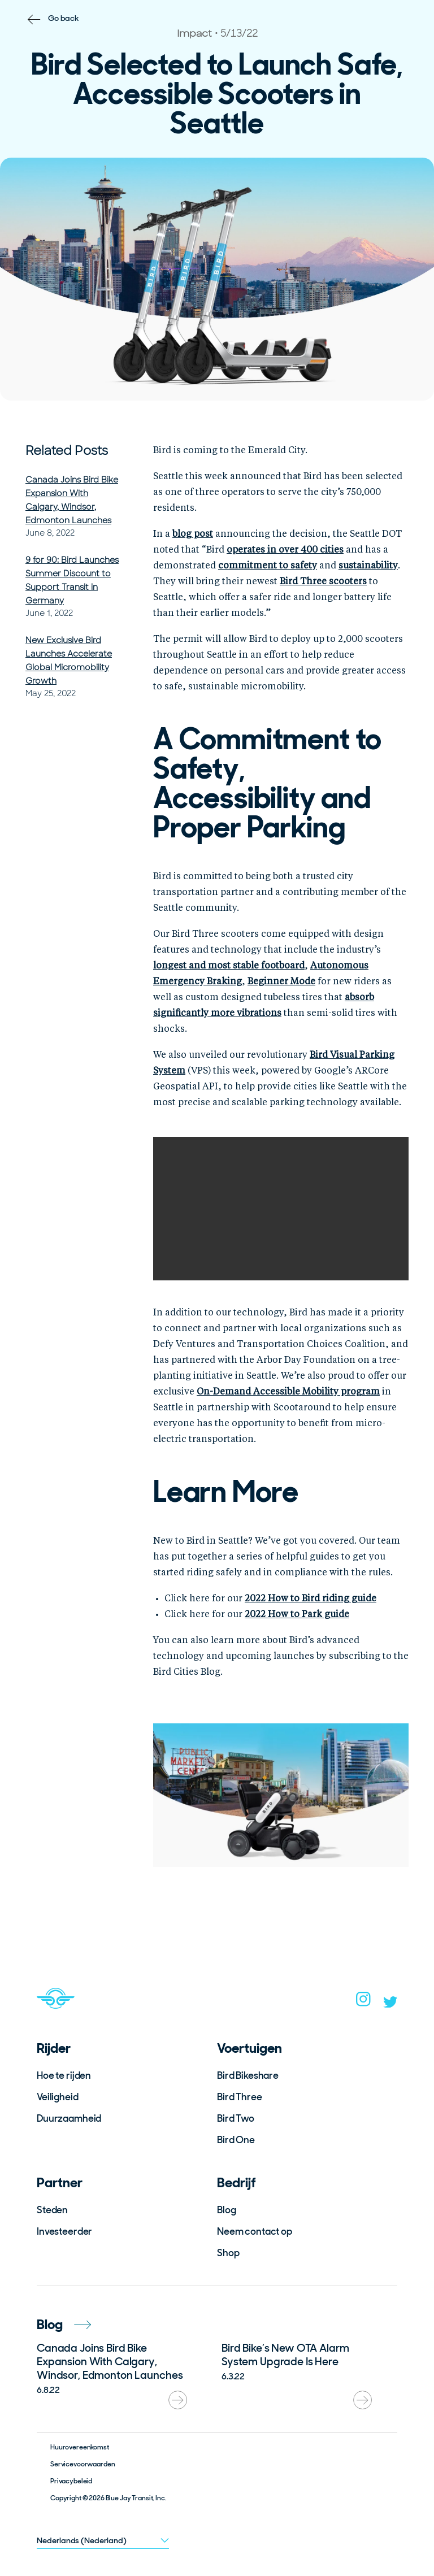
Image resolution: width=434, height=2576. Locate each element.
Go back (63, 18)
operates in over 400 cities (285, 550)
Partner (60, 2182)
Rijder (54, 2048)
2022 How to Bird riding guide (310, 1599)
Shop (228, 2253)
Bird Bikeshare (248, 2075)
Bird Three (239, 2097)
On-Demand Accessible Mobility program (288, 1392)
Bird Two (235, 2118)
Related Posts (66, 450)
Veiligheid (58, 2097)
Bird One (236, 2140)
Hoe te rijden (64, 2075)
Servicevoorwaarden (82, 2464)
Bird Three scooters (323, 582)
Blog (226, 2210)
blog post (192, 534)
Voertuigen (249, 2048)
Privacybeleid (71, 2481)
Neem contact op (254, 2231)
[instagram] (363, 2002)
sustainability (368, 566)
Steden (52, 2210)
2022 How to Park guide (297, 1614)
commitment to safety (267, 566)
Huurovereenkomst (79, 2447)
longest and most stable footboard (229, 966)
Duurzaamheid (69, 2118)
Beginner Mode (281, 982)
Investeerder (64, 2231)
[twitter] (390, 2004)
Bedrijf (236, 2182)
